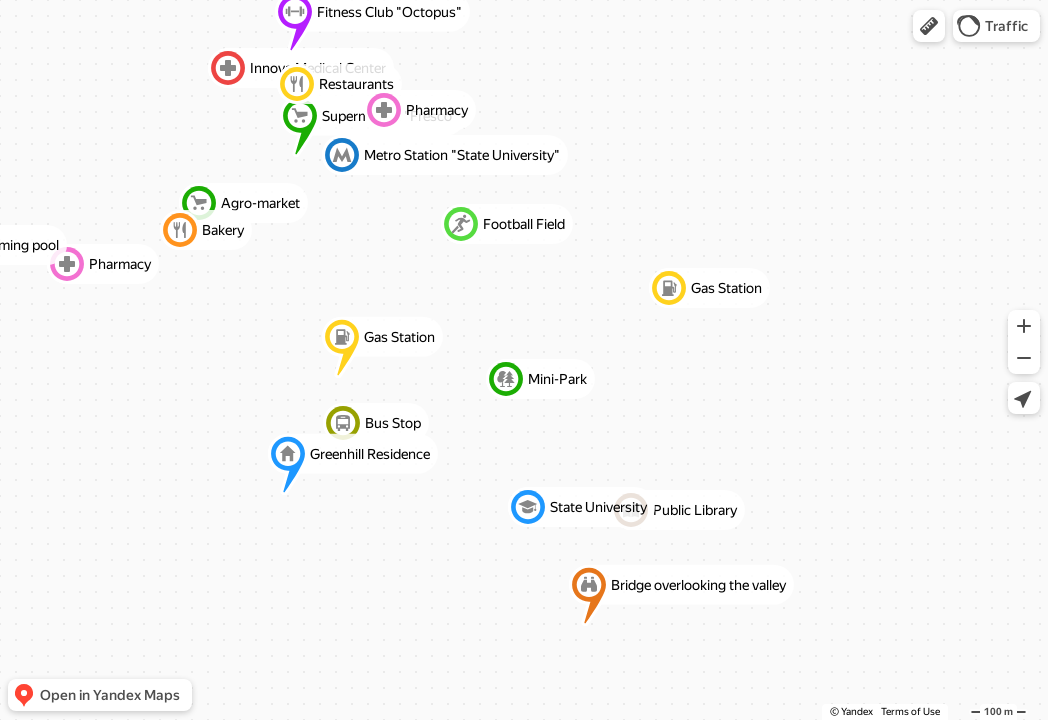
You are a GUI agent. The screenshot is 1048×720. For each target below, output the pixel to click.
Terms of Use (910, 711)
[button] (929, 26)
